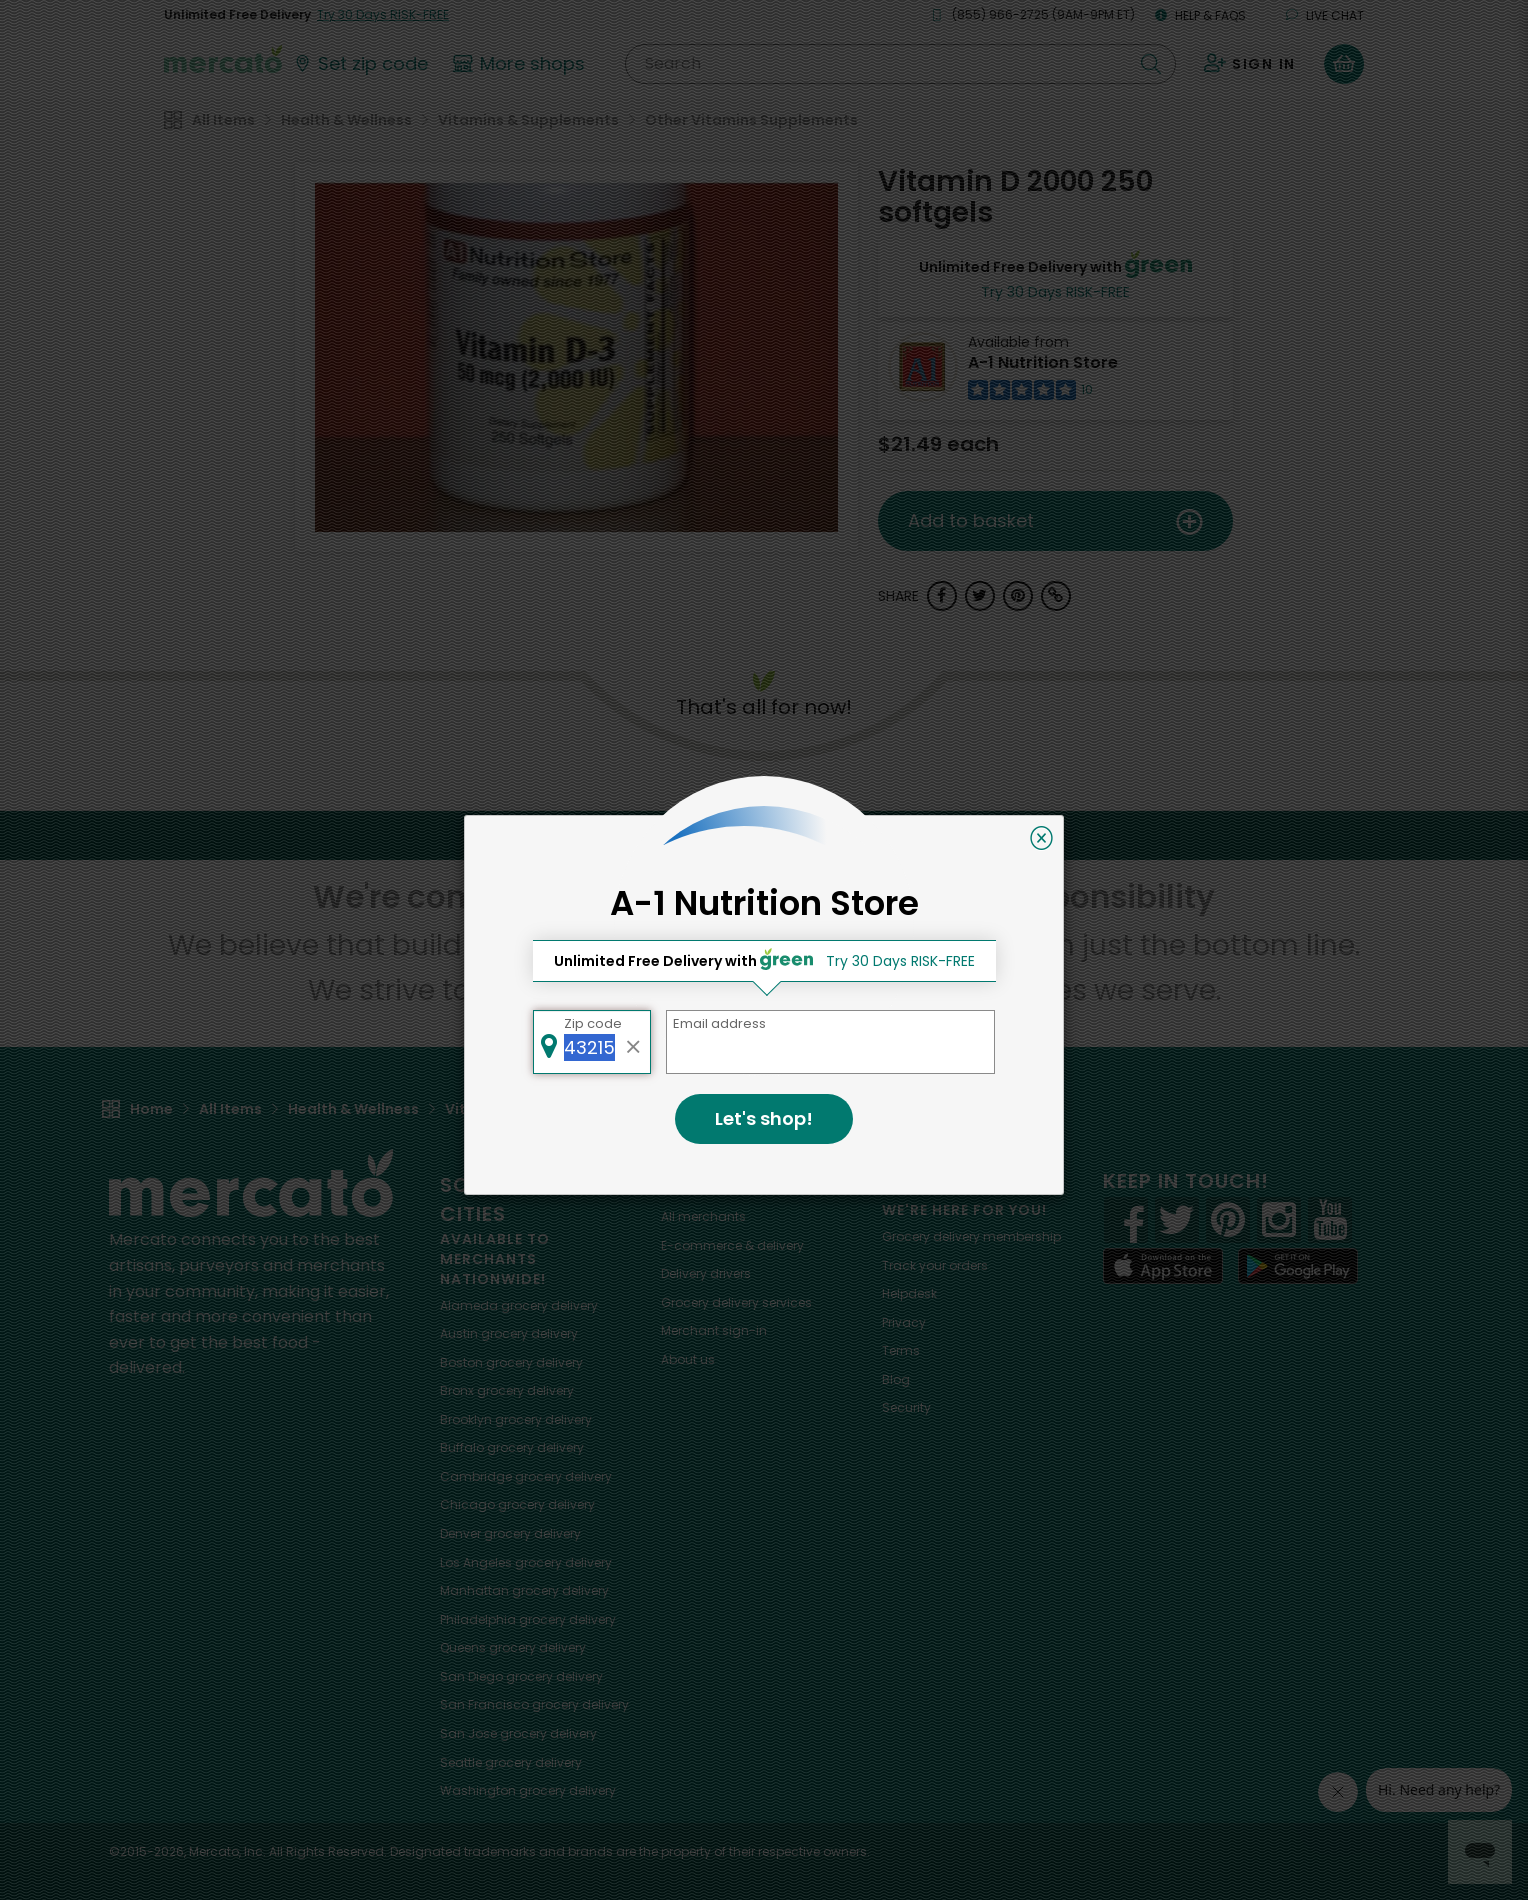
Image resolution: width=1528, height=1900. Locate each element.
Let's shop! (764, 1118)
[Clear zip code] (634, 1042)
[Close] (1041, 838)
